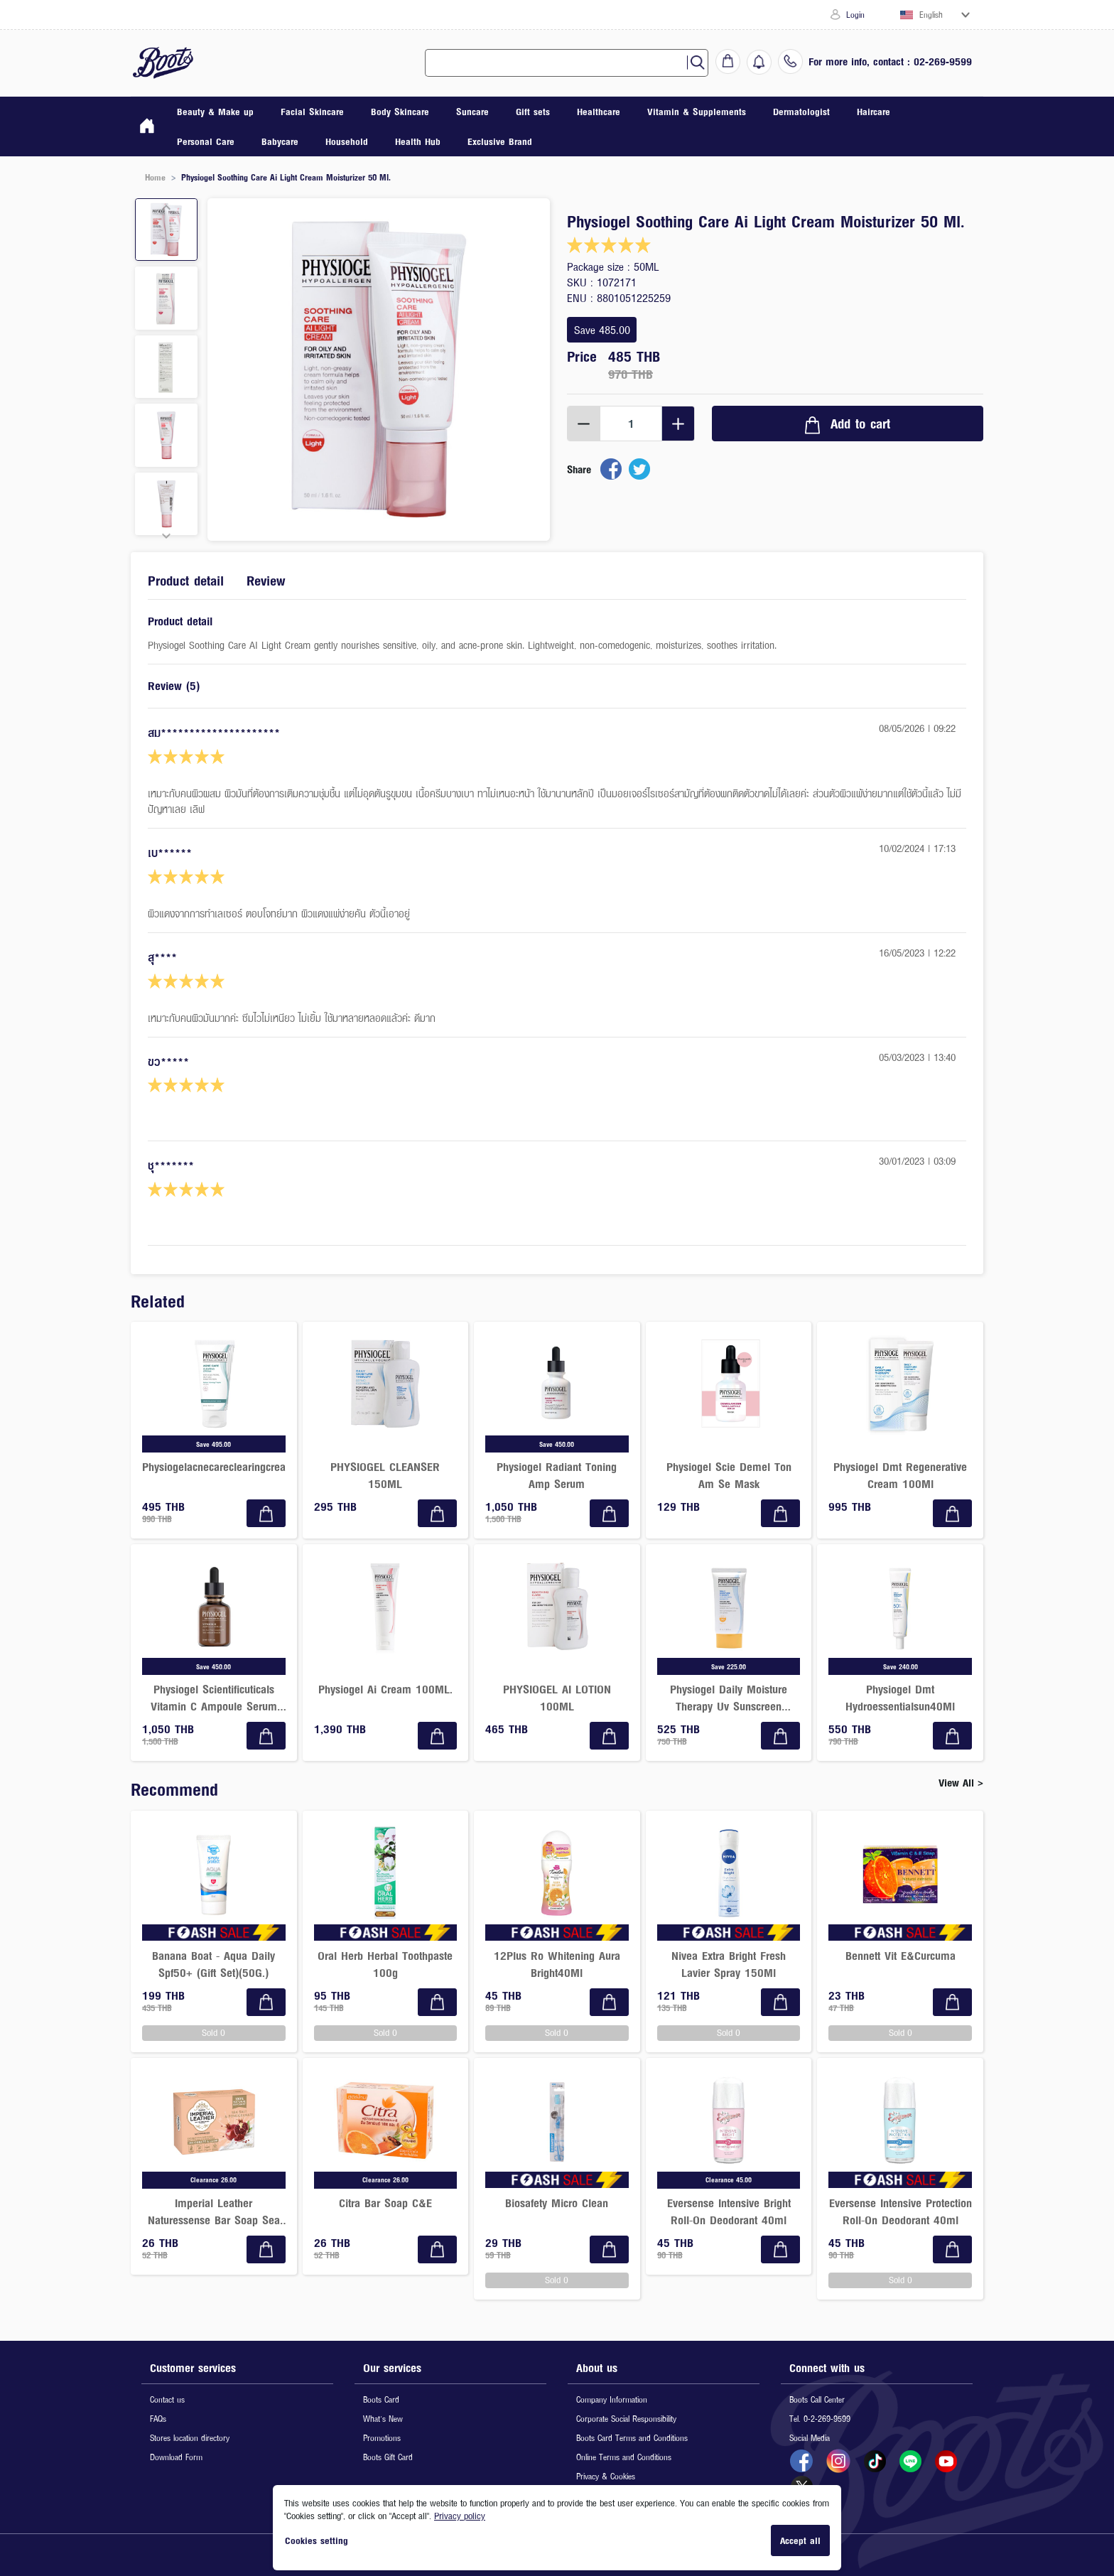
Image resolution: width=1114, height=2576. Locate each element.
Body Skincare (400, 111)
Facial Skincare (312, 111)
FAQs (158, 2418)
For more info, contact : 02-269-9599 (890, 61)
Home (155, 177)
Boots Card (381, 2399)
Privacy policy (459, 2515)
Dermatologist (801, 111)
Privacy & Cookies (605, 2476)
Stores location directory (189, 2437)
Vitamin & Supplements (696, 111)
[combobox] (561, 63)
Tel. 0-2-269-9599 (819, 2418)
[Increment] (678, 423)
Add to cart (847, 424)
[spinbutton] (631, 423)
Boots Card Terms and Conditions (632, 2437)
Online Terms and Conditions (623, 2457)
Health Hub (417, 141)
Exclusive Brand (499, 141)
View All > (961, 1782)
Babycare (279, 141)
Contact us (167, 2399)
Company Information (611, 2399)
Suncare (472, 111)
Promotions (382, 2437)
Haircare (873, 111)
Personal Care (205, 141)
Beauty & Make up (215, 111)
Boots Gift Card (388, 2457)
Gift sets (533, 111)
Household (346, 141)
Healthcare (598, 111)
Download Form (176, 2457)
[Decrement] (584, 423)
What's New (383, 2418)
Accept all (800, 2540)
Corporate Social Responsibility (626, 2418)
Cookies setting (316, 2540)
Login (848, 14)
